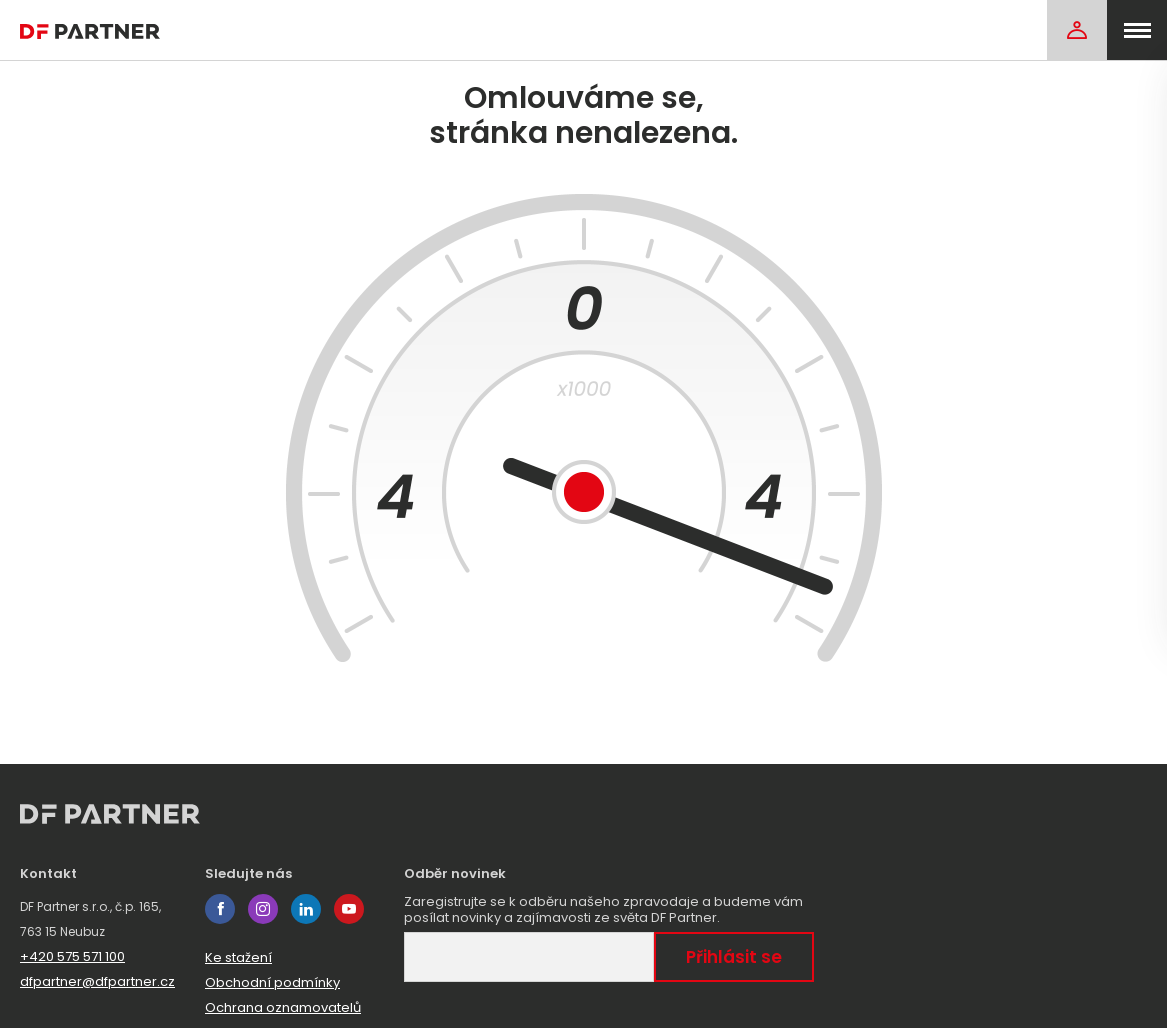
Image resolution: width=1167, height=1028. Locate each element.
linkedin (306, 909)
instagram (263, 909)
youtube (349, 909)
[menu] (1137, 30)
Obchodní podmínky (272, 982)
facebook (220, 909)
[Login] (1077, 30)
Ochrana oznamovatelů (283, 1007)
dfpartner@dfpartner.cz (97, 981)
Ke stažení (238, 957)
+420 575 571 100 (72, 956)
